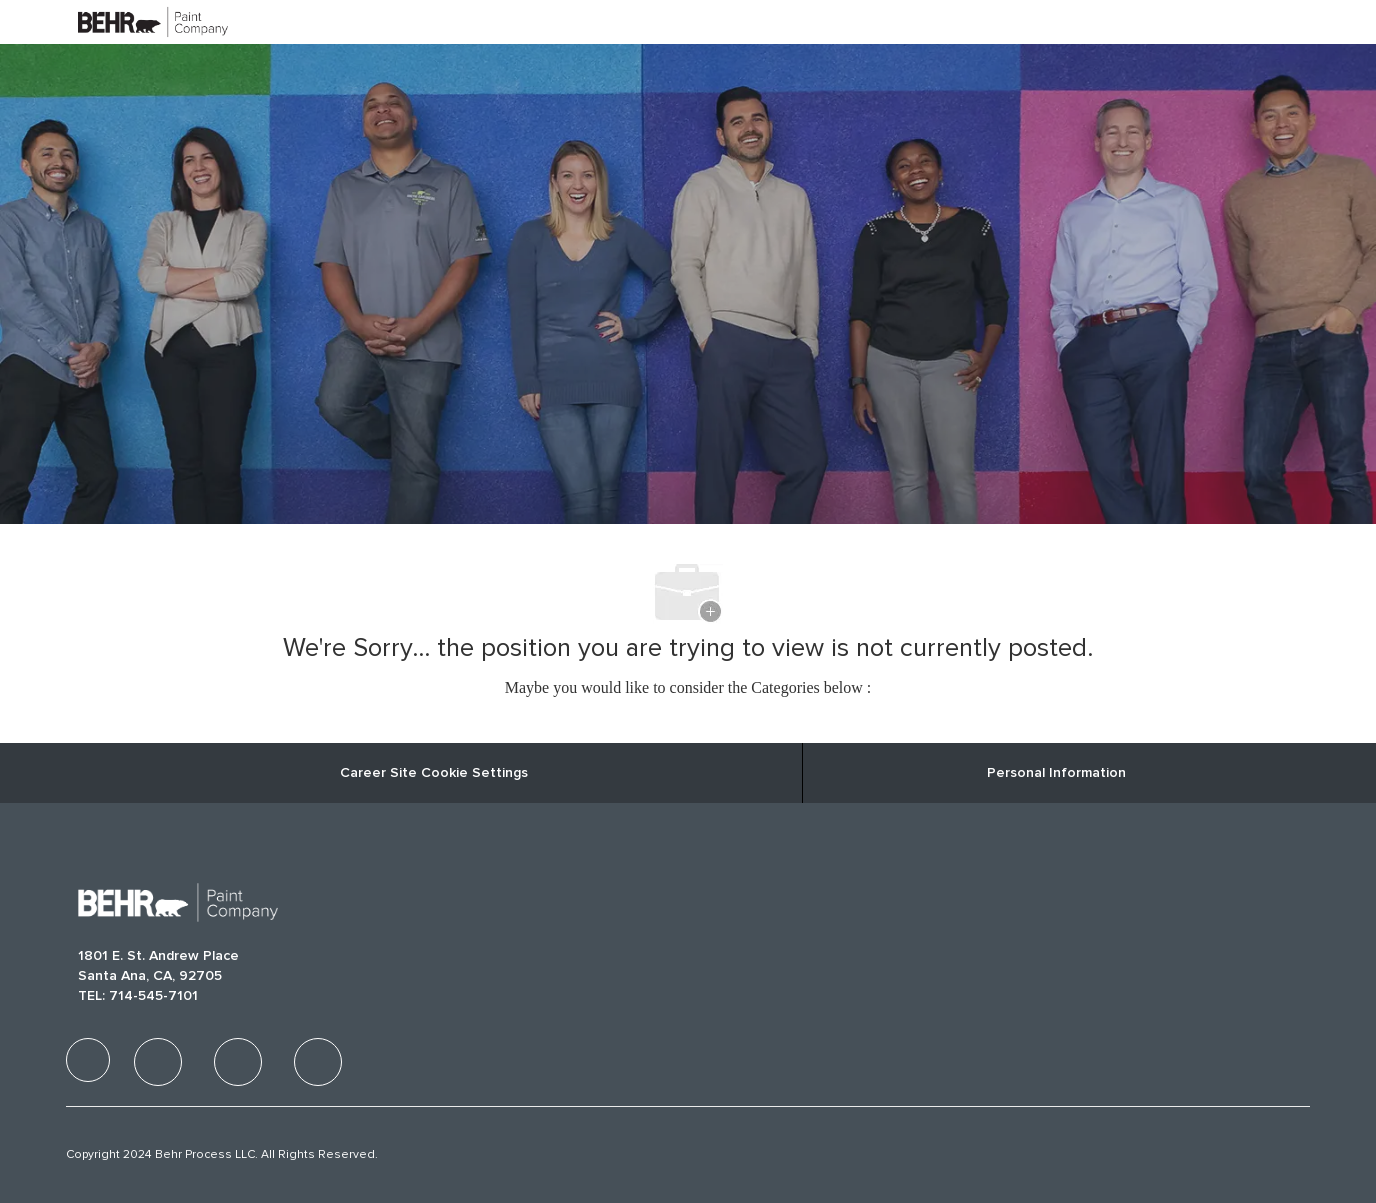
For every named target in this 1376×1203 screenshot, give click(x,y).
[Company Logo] (128, 21)
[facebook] (88, 1060)
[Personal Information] (1056, 773)
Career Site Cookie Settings (434, 773)
